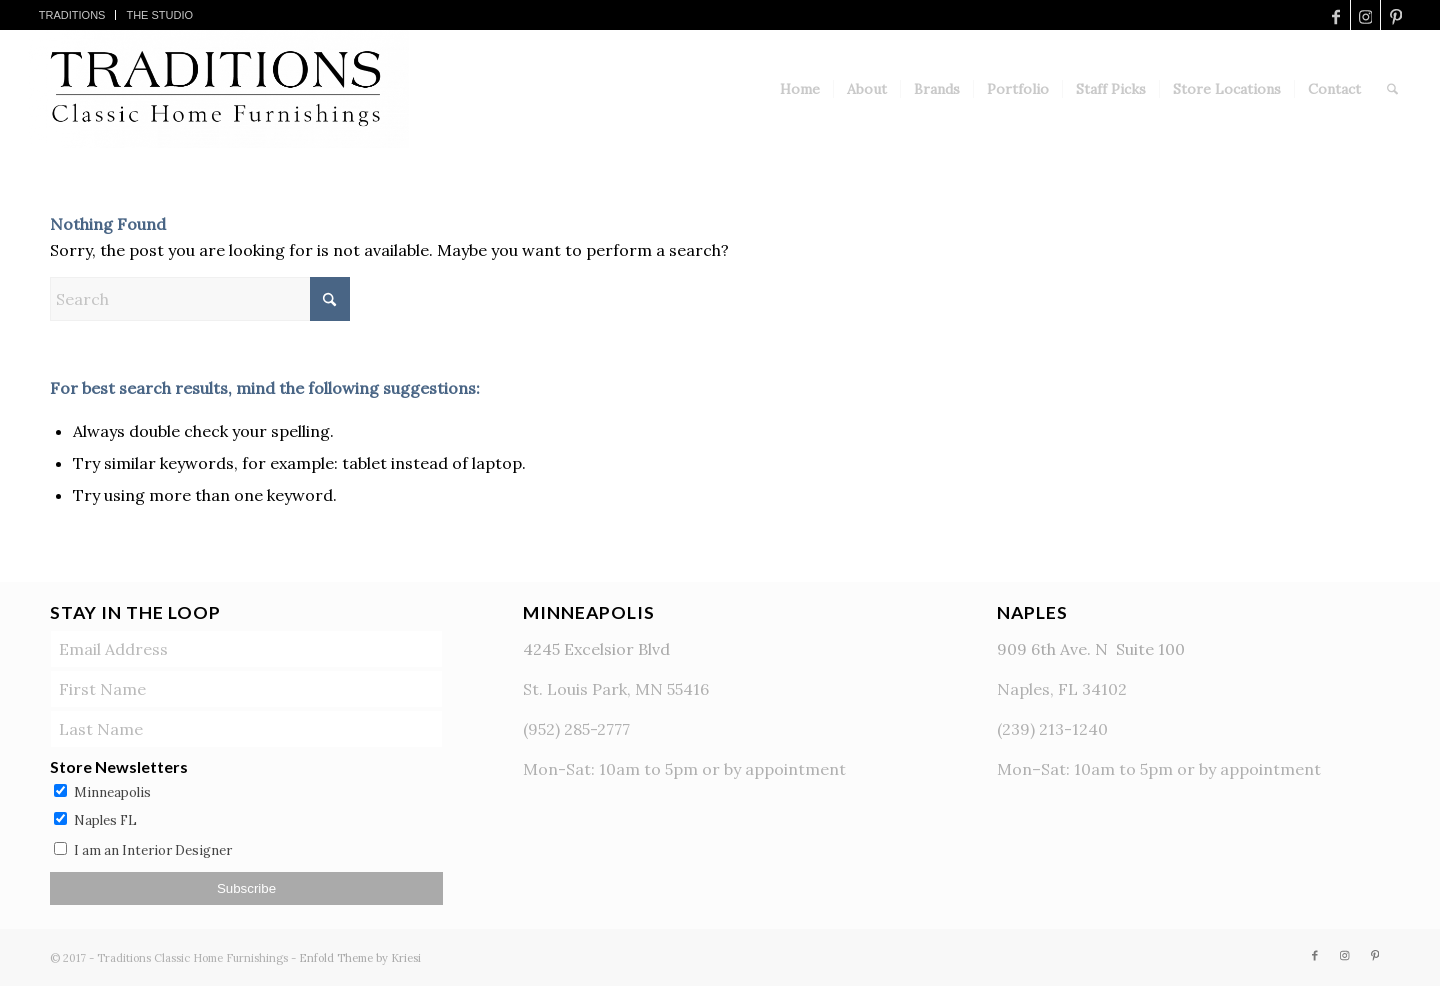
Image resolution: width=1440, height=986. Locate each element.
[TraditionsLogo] (219, 89)
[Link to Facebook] (1335, 15)
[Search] (1392, 89)
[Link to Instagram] (1365, 15)
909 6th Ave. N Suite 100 (1091, 649)
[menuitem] (73, 15)
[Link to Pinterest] (1396, 15)
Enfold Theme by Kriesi (360, 958)
